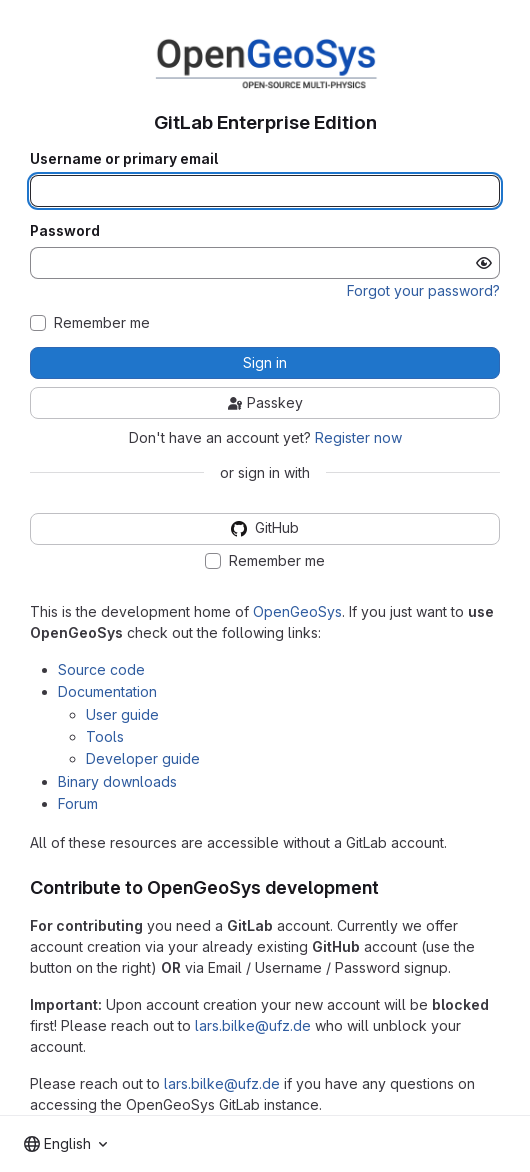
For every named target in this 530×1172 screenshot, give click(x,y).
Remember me (102, 323)
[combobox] (65, 1144)
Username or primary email (124, 159)
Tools (105, 736)
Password (65, 231)
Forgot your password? (423, 290)
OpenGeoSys (297, 611)
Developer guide (143, 758)
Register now (358, 437)
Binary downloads (117, 781)
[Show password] (484, 263)
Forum (78, 803)
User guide (122, 714)
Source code (101, 669)
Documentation (107, 691)
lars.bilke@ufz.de (253, 1025)
